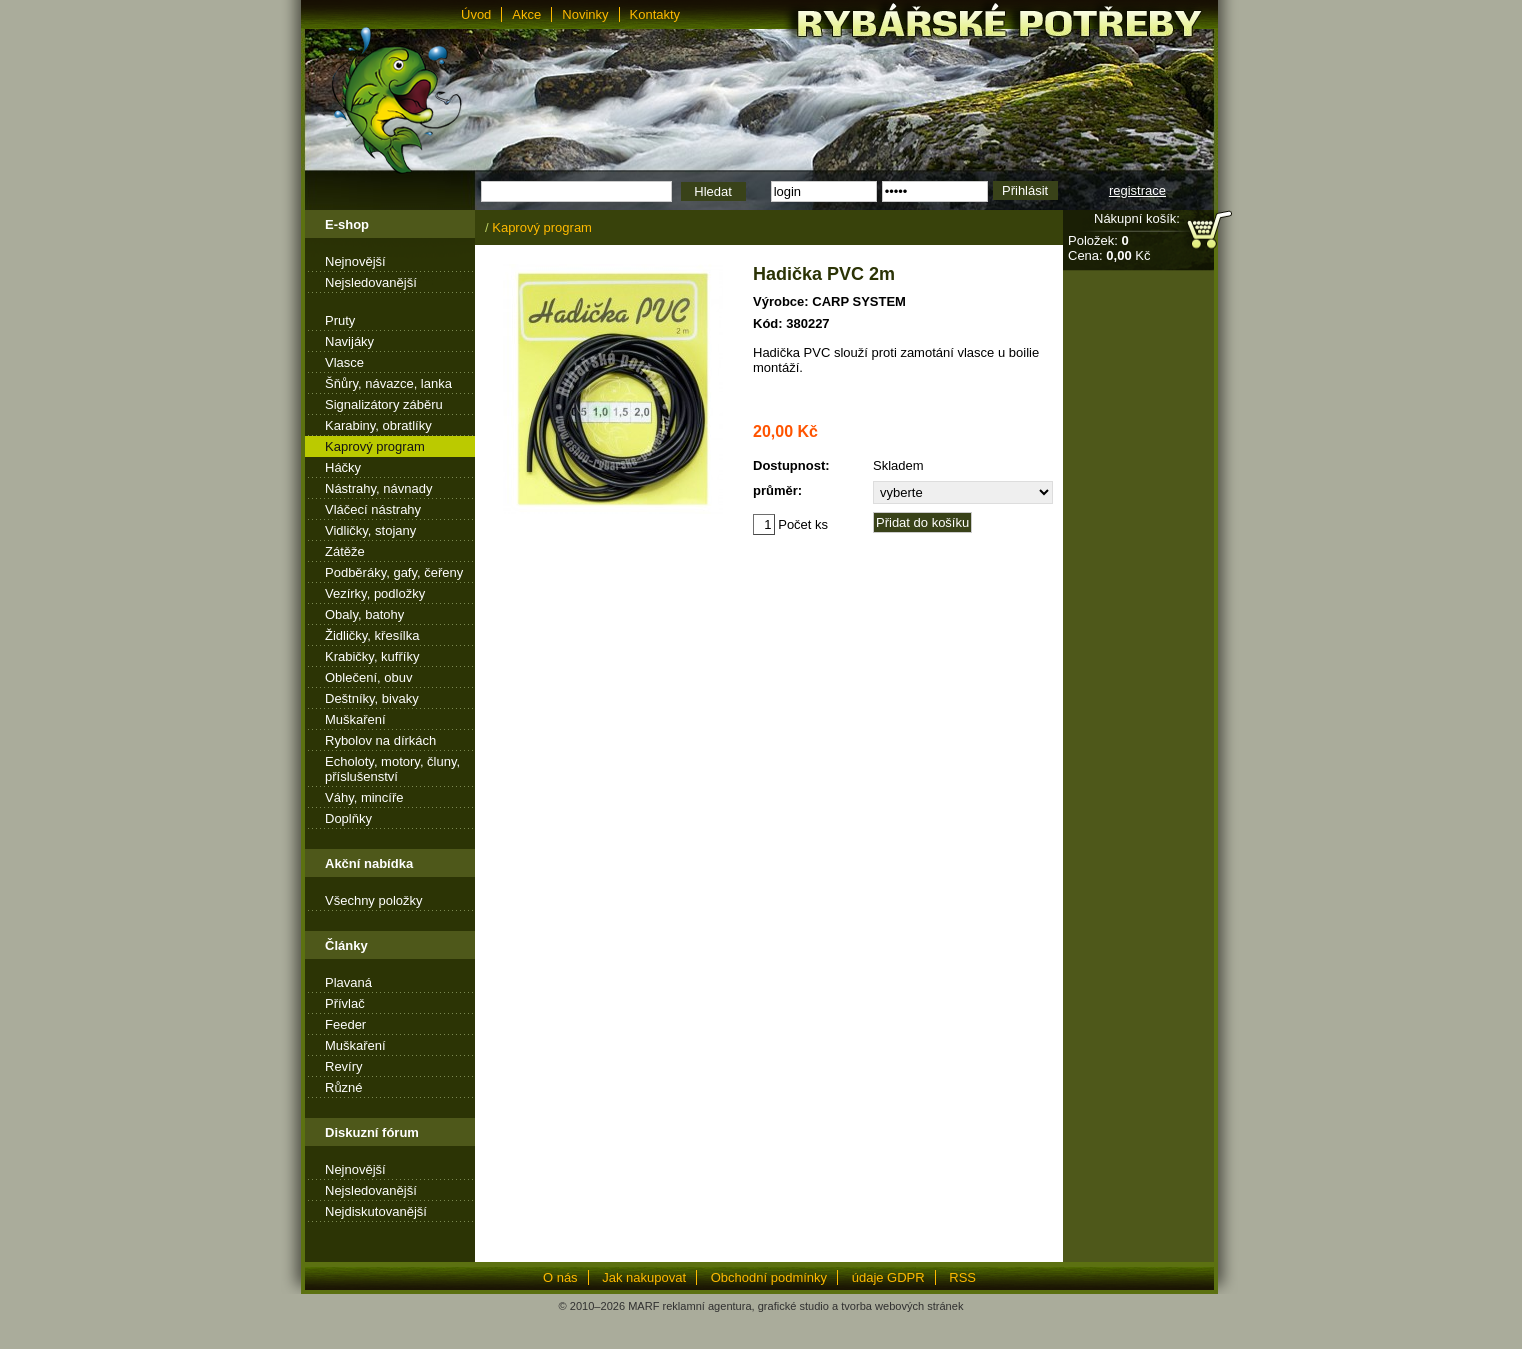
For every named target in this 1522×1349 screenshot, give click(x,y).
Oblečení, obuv (368, 677)
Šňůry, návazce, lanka (388, 383)
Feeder (345, 1024)
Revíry (344, 1066)
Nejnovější (355, 261)
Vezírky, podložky (375, 593)
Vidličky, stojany (370, 530)
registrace (1137, 190)
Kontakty (655, 14)
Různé (344, 1087)
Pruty (340, 320)
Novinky (585, 14)
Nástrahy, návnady (378, 488)
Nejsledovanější (371, 282)
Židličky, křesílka (372, 635)
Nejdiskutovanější (376, 1211)
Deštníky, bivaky (372, 698)
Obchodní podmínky (769, 1277)
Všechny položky (374, 900)
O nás (560, 1277)
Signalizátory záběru (384, 404)
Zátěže (345, 551)
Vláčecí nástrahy (373, 509)
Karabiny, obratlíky (378, 425)
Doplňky (348, 818)
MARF (643, 1306)
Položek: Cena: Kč (1109, 248)
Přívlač (345, 1003)
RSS (962, 1277)
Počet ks (790, 524)
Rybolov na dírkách (380, 740)
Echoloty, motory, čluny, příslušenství (392, 769)
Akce (526, 14)
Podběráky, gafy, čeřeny (394, 572)
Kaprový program (375, 446)
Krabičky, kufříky (372, 656)
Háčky (343, 467)
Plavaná (348, 982)
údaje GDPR (888, 1277)
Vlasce (344, 362)
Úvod (476, 14)
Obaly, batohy (364, 614)
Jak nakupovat (644, 1277)
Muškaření (355, 719)
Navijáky (349, 341)
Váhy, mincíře (364, 797)
